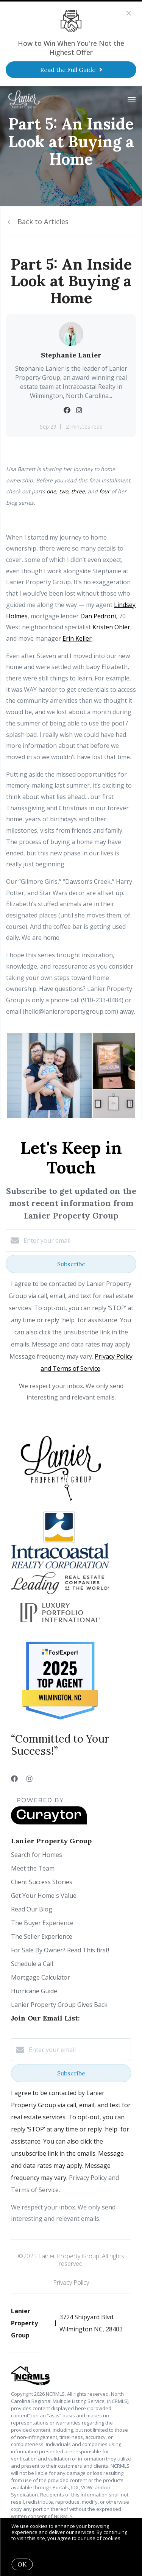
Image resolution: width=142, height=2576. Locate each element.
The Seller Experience (41, 1936)
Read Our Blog (31, 1909)
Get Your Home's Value (43, 1895)
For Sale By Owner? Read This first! (60, 1950)
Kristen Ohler (111, 627)
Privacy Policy (71, 2282)
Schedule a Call (32, 1964)
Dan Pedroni (98, 616)
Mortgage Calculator (40, 1977)
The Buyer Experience (42, 1923)
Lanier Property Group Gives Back (59, 2004)
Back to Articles (43, 221)
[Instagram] (30, 1778)
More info (22, 2543)
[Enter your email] (78, 1240)
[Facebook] (14, 1778)
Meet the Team (33, 1868)
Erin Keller (77, 638)
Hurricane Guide (34, 1991)
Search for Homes (36, 1854)
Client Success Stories (41, 1882)
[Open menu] (132, 100)
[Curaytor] (49, 1822)
